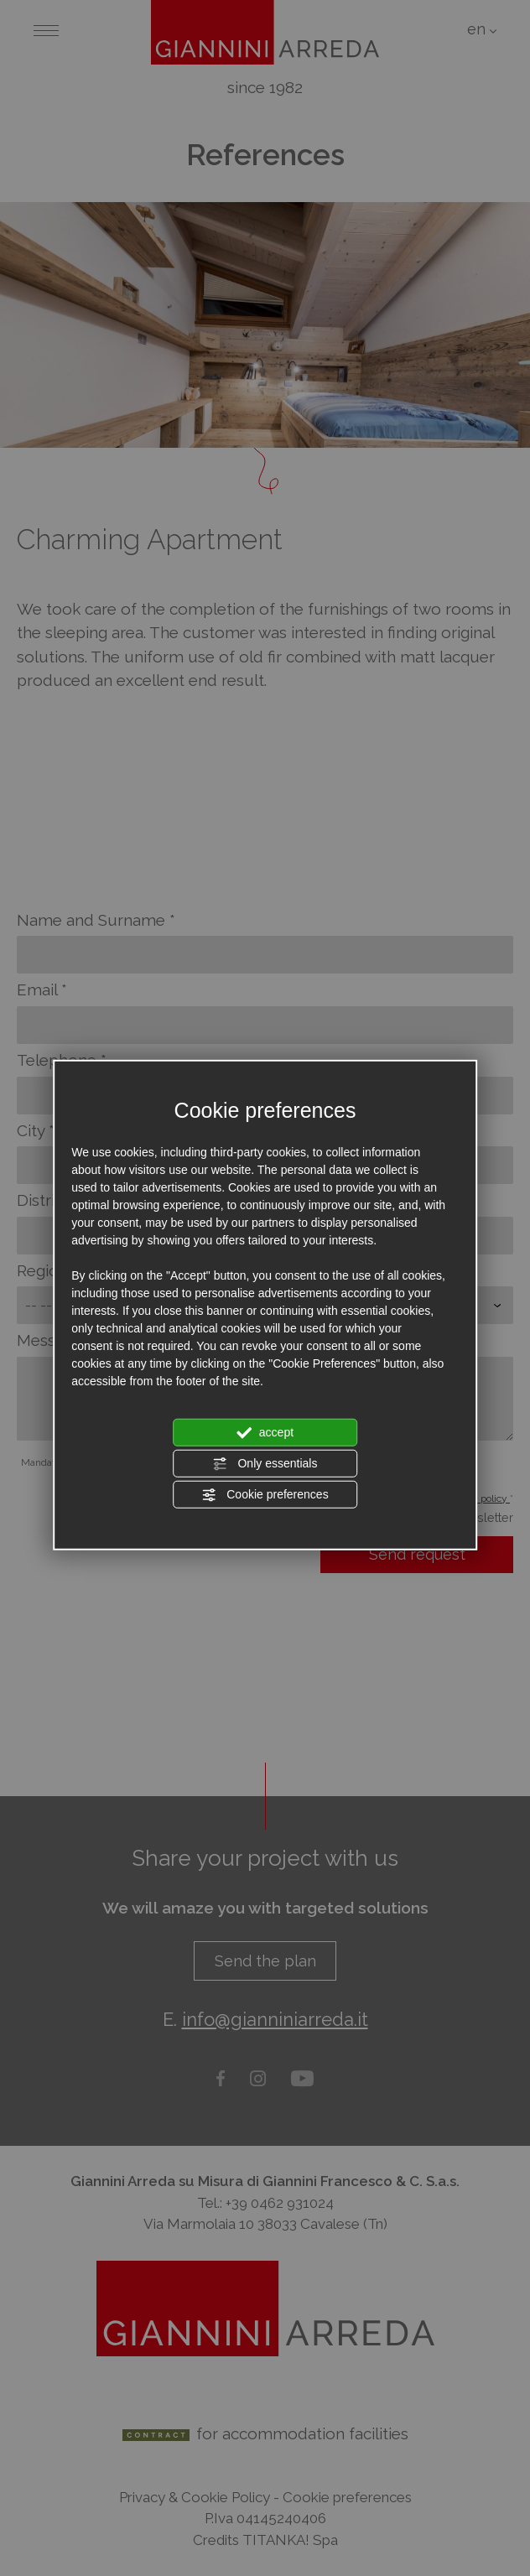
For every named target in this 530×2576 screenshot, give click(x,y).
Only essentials (265, 1463)
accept (265, 1432)
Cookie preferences (264, 1494)
